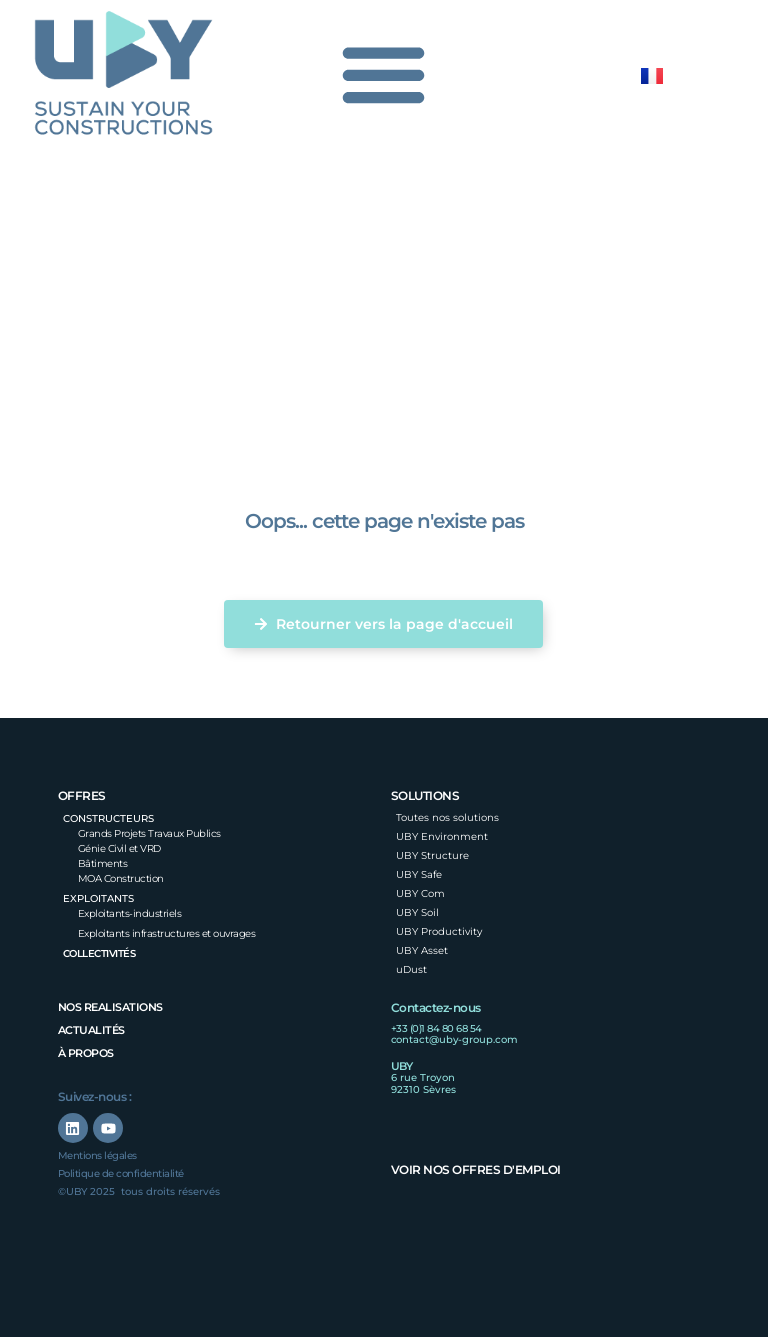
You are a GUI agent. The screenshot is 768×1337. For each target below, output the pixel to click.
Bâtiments (103, 863)
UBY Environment (442, 836)
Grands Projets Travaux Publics (149, 833)
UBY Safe (419, 874)
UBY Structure (432, 855)
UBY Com (420, 893)
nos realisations (110, 1007)
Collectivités (99, 953)
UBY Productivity (439, 931)
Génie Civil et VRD (119, 848)
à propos (86, 1053)
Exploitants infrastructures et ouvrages (167, 933)
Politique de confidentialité (121, 1173)
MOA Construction (121, 878)
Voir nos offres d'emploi (476, 1169)
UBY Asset (422, 950)
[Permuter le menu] (384, 73)
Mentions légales (97, 1155)
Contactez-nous (436, 1007)
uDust (411, 969)
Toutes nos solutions (447, 817)
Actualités (91, 1030)
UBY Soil (417, 912)
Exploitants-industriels (130, 913)
